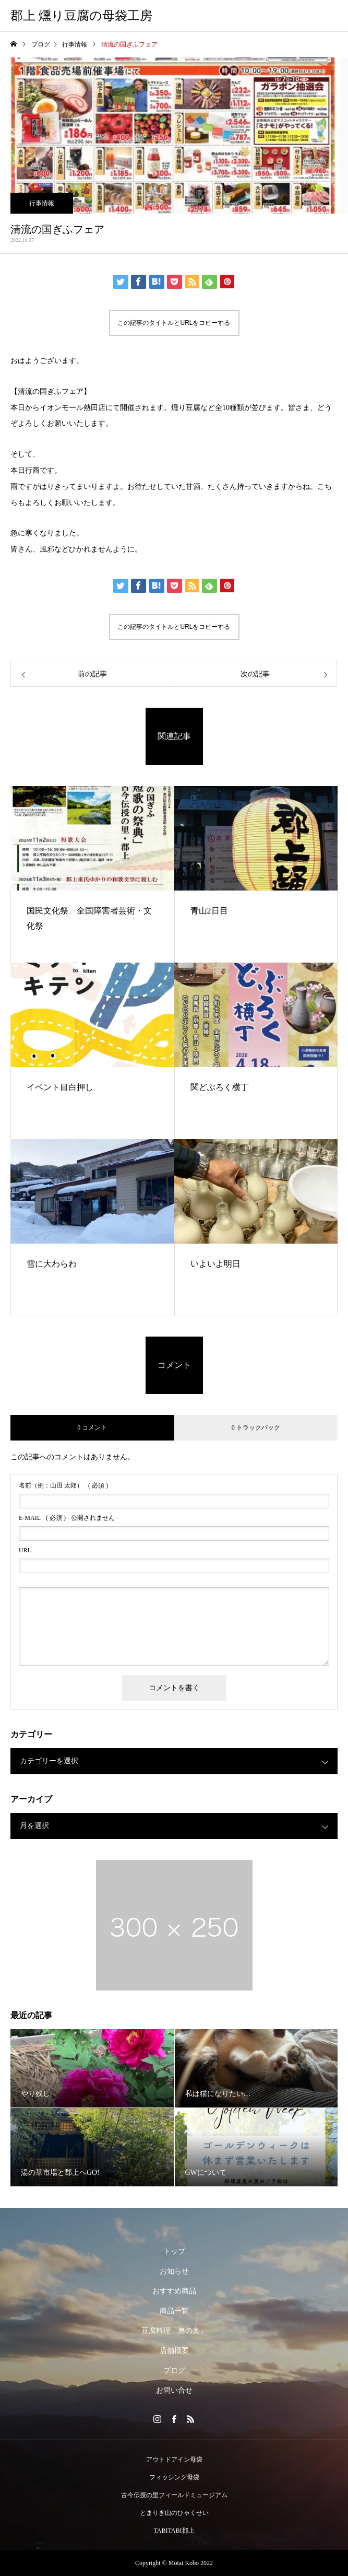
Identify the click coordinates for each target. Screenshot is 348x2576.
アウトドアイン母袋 (174, 2459)
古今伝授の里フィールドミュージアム (174, 2495)
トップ (174, 2251)
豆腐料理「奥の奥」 (174, 2331)
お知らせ (174, 2271)
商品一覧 (174, 2311)
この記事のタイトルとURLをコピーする (173, 322)
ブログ (174, 2370)
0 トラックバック (256, 1427)
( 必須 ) (63, 1485)
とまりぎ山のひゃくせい (174, 2512)
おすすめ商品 (174, 2291)
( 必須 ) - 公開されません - (68, 1518)
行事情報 (41, 203)
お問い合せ (174, 2390)
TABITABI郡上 (173, 2530)
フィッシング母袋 (174, 2477)
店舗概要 (174, 2351)
